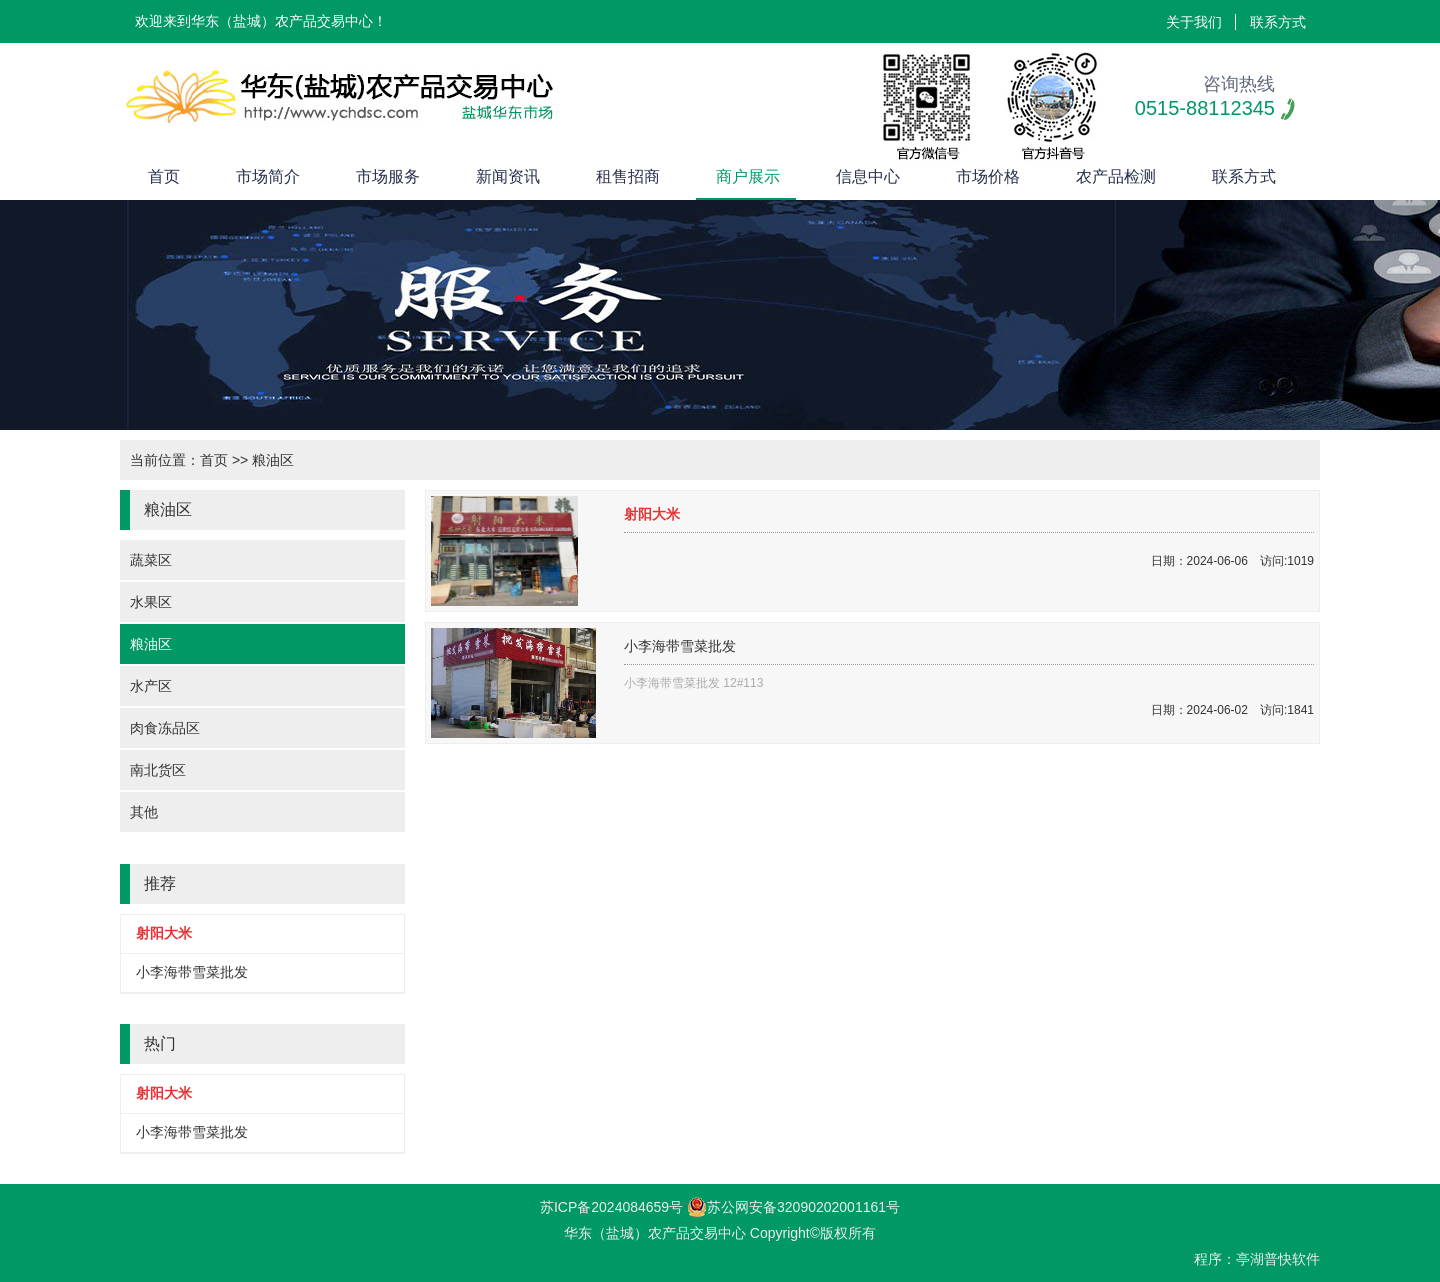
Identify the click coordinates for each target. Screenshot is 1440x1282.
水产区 (151, 686)
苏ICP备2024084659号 (611, 1207)
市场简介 (268, 176)
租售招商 (628, 176)
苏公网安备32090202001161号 (793, 1207)
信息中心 (868, 176)
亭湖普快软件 (1278, 1259)
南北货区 (158, 770)
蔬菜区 (151, 560)
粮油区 (151, 644)
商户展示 (748, 176)
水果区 (151, 602)
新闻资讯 (508, 176)
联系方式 (1278, 22)
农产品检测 (1116, 176)
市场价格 (988, 176)
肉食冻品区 (165, 728)
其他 (144, 812)
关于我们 (1194, 22)
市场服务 (388, 176)
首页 (164, 176)
